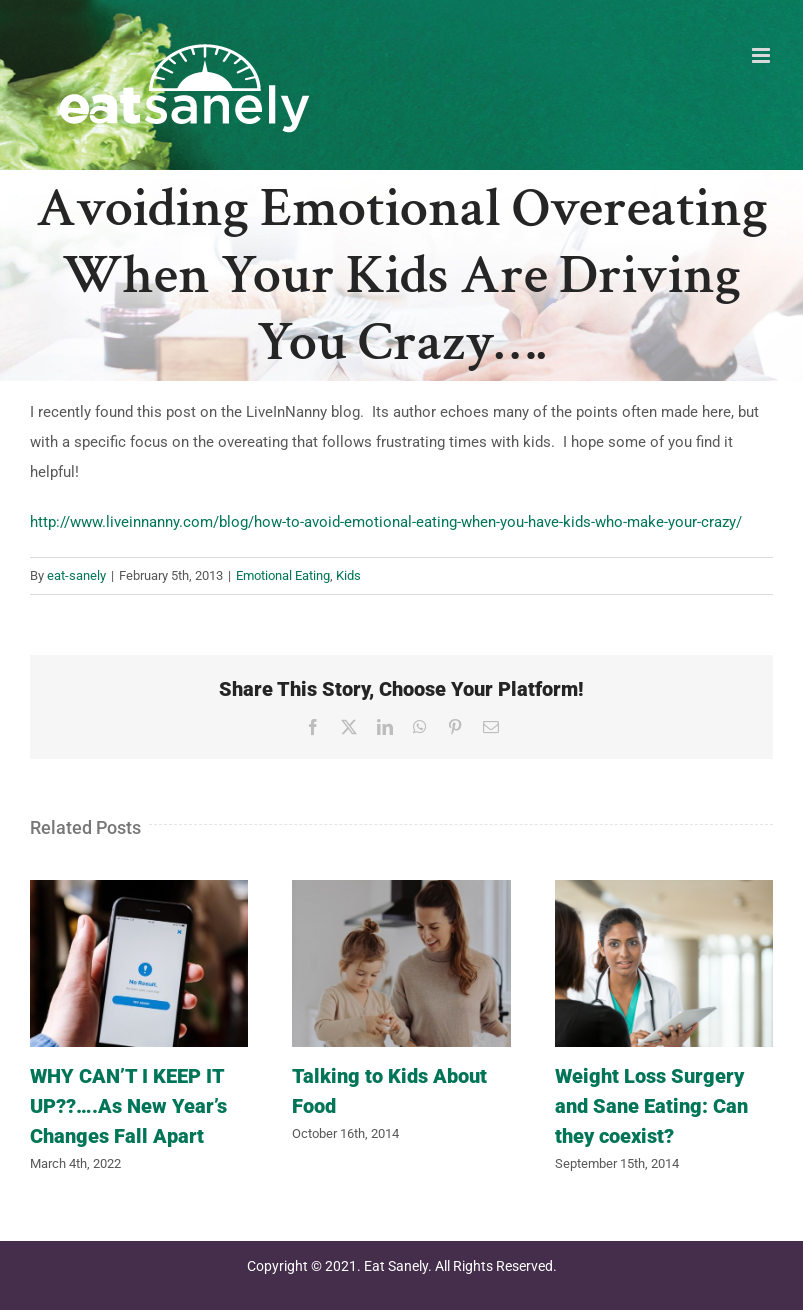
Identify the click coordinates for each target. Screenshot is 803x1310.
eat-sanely (76, 575)
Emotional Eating (283, 575)
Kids (348, 575)
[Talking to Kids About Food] (401, 889)
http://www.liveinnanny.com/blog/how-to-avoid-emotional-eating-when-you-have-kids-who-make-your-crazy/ (386, 522)
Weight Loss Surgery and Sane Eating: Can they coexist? (651, 1106)
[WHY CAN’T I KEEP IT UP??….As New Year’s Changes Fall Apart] (139, 889)
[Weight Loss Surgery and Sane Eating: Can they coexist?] (664, 889)
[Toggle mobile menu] (762, 55)
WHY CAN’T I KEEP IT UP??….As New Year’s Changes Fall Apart (128, 1106)
